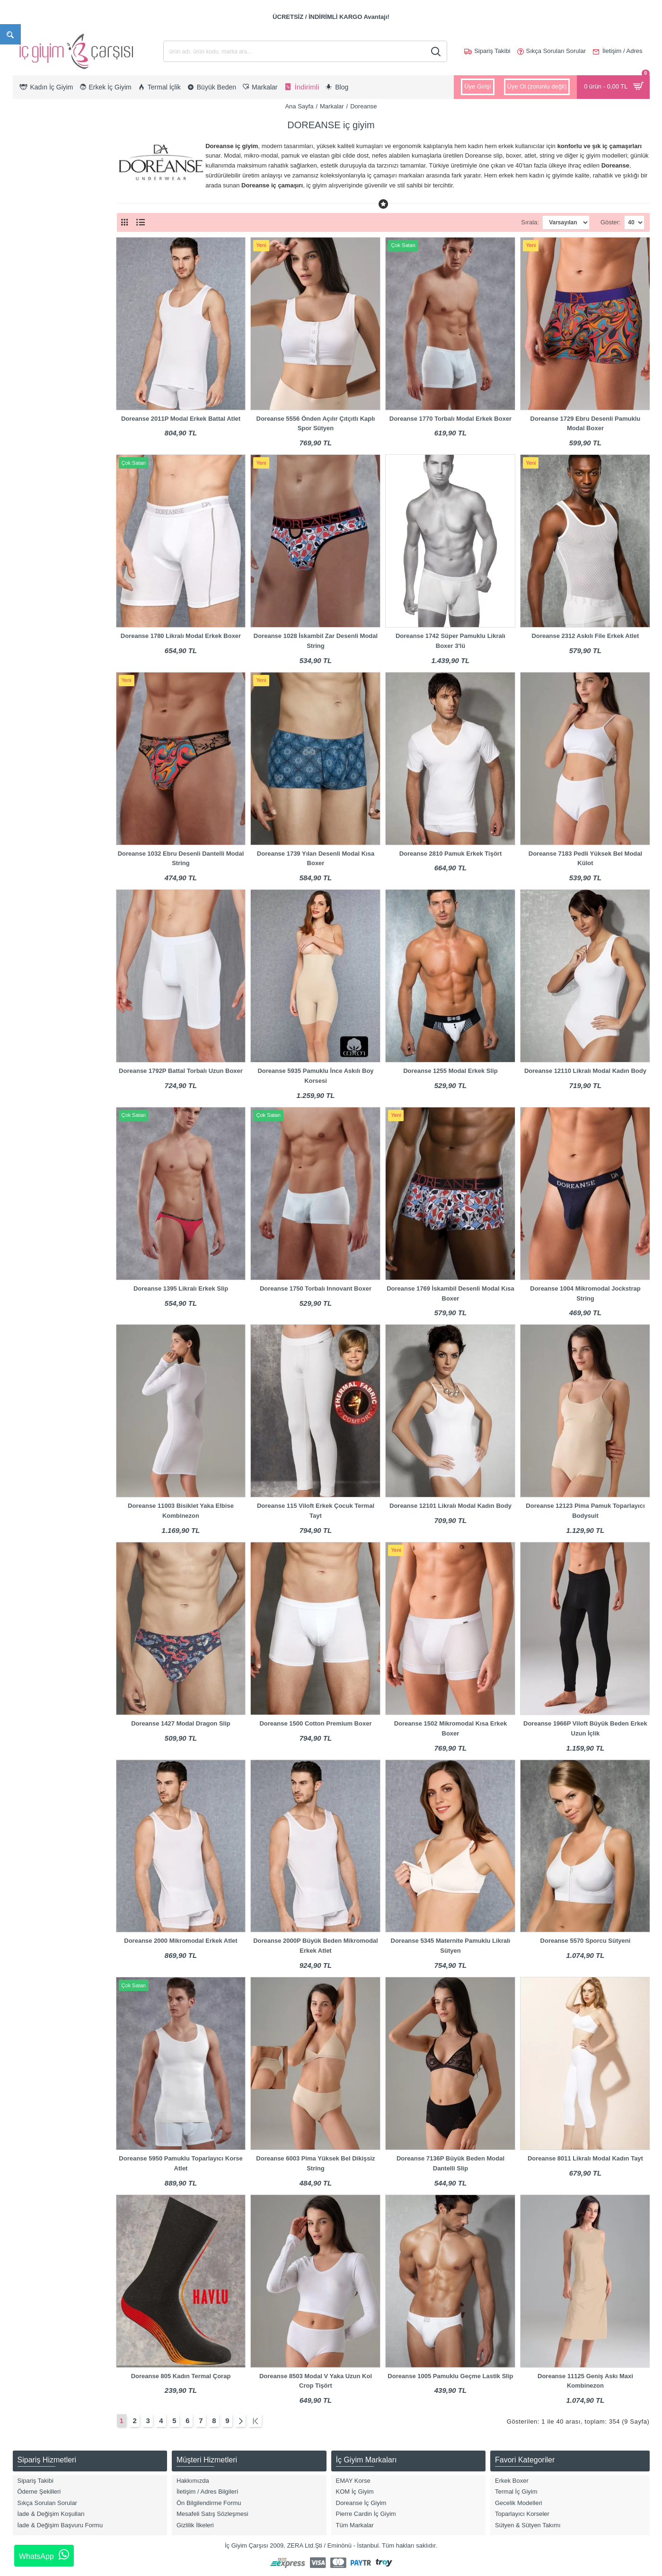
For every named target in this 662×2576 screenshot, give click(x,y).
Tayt (30, 411)
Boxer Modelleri (46, 321)
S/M (30, 598)
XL (29, 523)
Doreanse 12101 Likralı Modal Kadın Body (450, 1505)
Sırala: (513, 222)
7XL (30, 629)
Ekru (31, 810)
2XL (30, 538)
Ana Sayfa (299, 106)
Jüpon (33, 441)
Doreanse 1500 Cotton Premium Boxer (315, 1723)
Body (32, 306)
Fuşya (33, 841)
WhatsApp (44, 2555)
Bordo (33, 735)
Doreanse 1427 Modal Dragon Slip (180, 1723)
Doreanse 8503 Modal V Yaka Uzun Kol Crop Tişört (315, 2381)
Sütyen (34, 396)
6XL (30, 614)
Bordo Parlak (43, 766)
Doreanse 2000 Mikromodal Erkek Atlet (180, 1940)
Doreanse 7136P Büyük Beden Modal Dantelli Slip (450, 2163)
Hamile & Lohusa (48, 351)
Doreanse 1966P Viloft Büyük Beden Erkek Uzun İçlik (585, 1728)
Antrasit (35, 690)
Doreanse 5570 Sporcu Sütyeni (585, 1940)
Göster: (610, 222)
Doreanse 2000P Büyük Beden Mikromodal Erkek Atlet (315, 1945)
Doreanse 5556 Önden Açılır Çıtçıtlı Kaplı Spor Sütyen (315, 423)
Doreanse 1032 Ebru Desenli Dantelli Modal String (181, 858)
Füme (33, 826)
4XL (30, 569)
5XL (30, 584)
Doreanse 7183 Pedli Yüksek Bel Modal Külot (585, 858)
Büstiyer (36, 336)
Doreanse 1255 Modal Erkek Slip (450, 1070)
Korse (33, 366)
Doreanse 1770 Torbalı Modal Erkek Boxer (450, 418)
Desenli (35, 795)
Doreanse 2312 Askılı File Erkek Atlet (585, 635)
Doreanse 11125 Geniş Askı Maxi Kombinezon (585, 2381)
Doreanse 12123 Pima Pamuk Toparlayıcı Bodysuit (585, 1510)
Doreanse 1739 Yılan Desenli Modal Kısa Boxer (315, 858)
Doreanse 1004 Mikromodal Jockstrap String (585, 1293)
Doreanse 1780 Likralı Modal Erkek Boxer (181, 635)
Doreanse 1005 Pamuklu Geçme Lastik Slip (450, 2376)
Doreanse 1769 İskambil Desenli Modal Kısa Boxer (450, 1293)
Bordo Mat (39, 750)
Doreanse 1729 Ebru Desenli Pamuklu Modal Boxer (585, 423)
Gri (29, 871)
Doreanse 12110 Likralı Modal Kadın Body (585, 1070)
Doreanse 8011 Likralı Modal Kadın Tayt (585, 2158)
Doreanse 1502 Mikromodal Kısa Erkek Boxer (450, 1728)
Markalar (332, 106)
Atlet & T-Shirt (44, 290)
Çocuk (34, 253)
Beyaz (33, 720)
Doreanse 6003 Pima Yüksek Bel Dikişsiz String (315, 2163)
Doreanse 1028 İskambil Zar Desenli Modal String (316, 640)
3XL (30, 554)
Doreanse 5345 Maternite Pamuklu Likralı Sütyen (451, 1945)
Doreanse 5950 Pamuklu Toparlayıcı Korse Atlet (180, 2163)
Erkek (33, 238)
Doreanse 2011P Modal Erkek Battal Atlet (180, 418)
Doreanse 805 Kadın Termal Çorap (181, 2376)
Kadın (33, 223)
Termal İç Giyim (46, 426)
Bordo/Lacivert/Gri (50, 781)
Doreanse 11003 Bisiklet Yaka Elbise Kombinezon (181, 1510)
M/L (30, 644)
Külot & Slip (41, 381)
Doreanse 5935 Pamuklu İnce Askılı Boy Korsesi (315, 1075)
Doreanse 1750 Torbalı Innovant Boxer (315, 1288)
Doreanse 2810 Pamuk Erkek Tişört (450, 853)
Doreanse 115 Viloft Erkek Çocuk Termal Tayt (315, 1510)
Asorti (33, 705)
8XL (30, 659)
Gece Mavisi (42, 856)
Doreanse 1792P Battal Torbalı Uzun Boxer (181, 1070)
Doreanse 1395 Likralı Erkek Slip (180, 1288)
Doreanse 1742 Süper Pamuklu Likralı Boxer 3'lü (450, 640)
